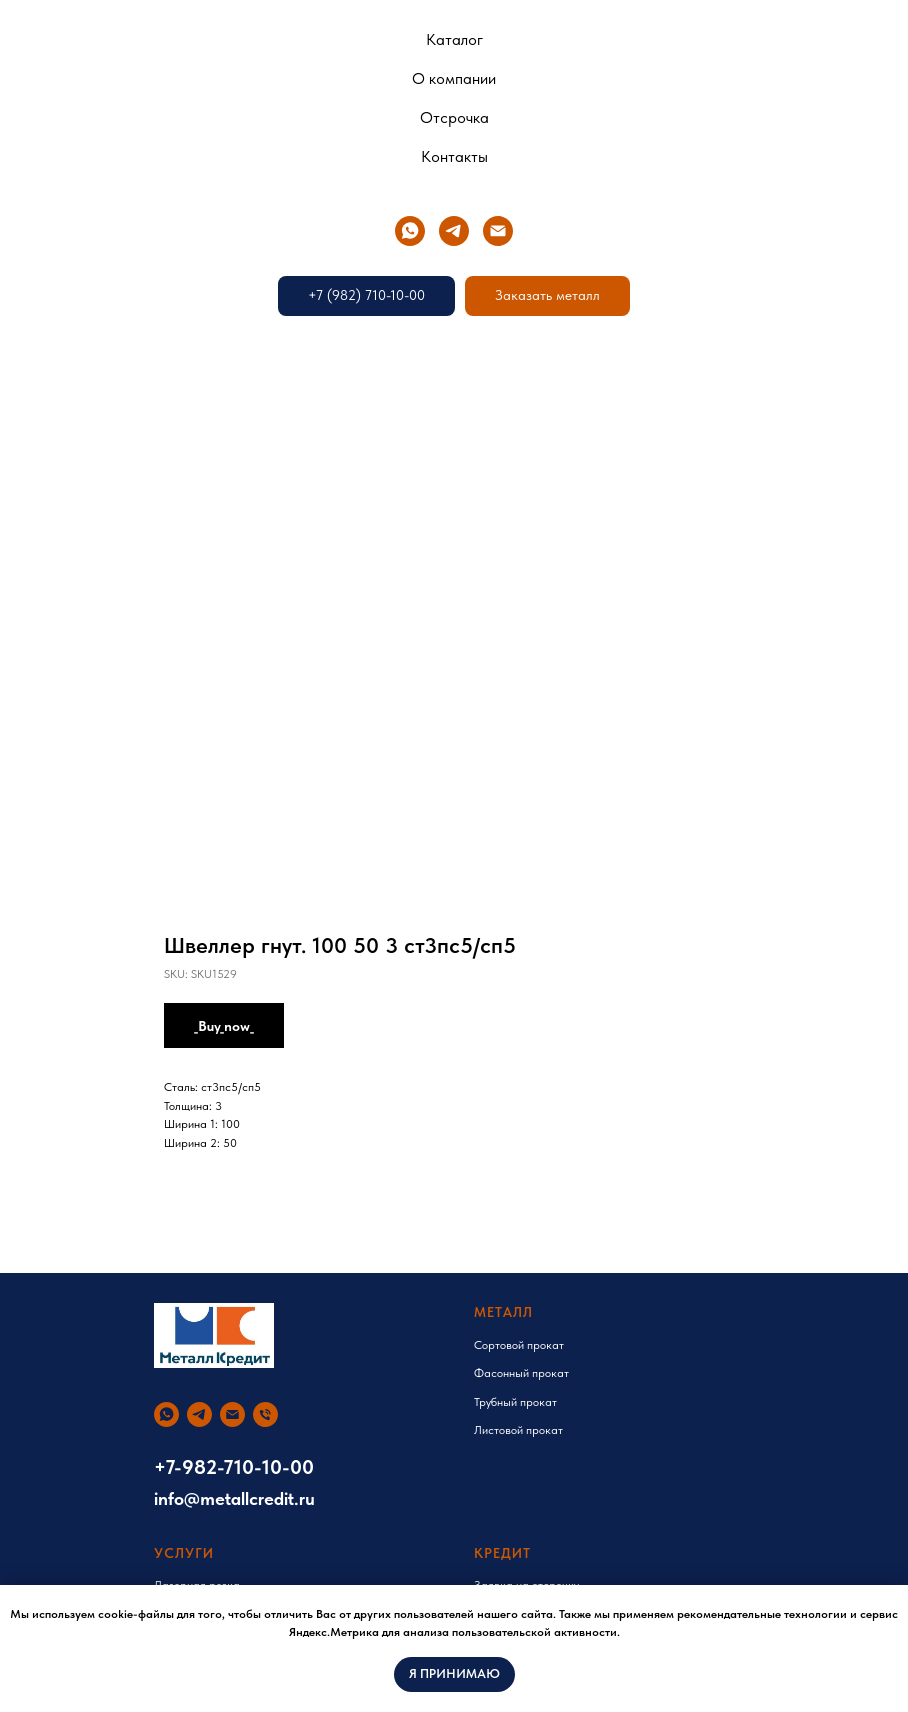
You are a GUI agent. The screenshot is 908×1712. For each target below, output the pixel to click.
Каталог (454, 39)
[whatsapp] (410, 231)
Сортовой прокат (519, 1345)
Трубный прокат (515, 1402)
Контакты (454, 156)
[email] (498, 231)
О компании (454, 78)
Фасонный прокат (521, 1373)
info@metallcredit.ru (234, 1498)
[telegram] (454, 231)
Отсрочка (454, 117)
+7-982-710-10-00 (234, 1467)
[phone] (265, 1414)
